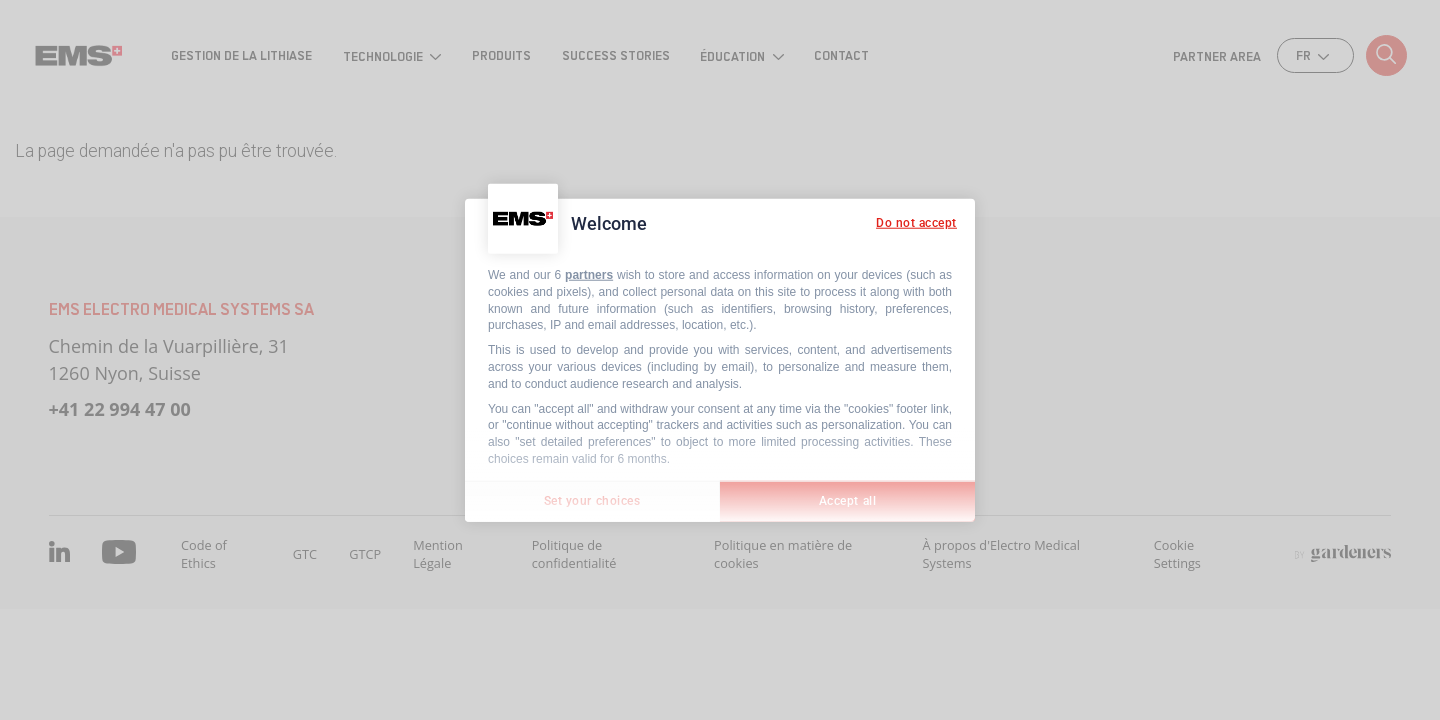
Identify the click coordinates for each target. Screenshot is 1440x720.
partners (589, 275)
